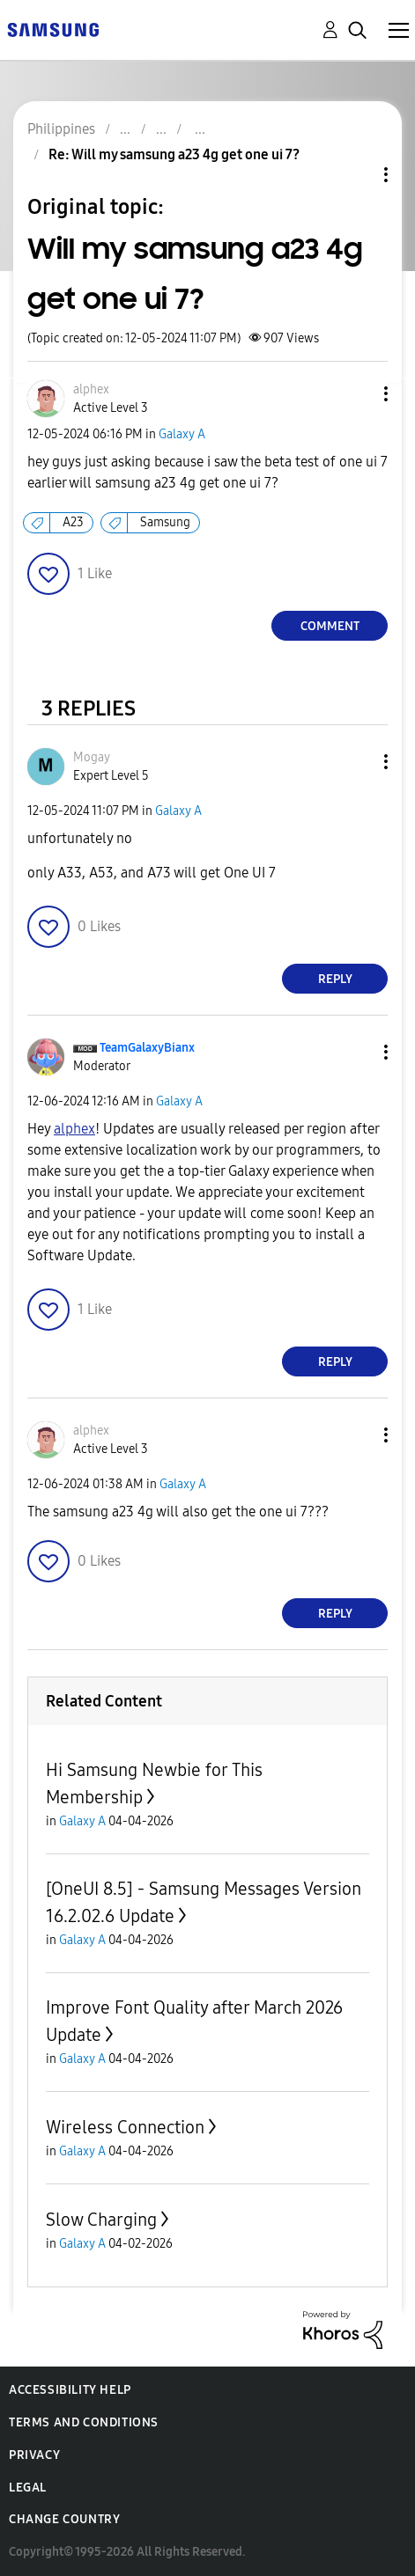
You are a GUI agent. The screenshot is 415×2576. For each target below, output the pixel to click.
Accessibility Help (70, 2389)
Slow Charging (101, 2219)
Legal (28, 2487)
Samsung (165, 522)
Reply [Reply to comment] (335, 979)
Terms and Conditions (84, 2422)
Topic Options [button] (356, 174)
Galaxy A (182, 434)
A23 (73, 522)
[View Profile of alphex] (91, 389)
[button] (357, 393)
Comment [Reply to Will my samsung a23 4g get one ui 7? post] (329, 626)
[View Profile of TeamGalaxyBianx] (147, 1047)
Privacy (34, 2455)
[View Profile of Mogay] (91, 757)
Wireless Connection (125, 2127)
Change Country (64, 2519)
